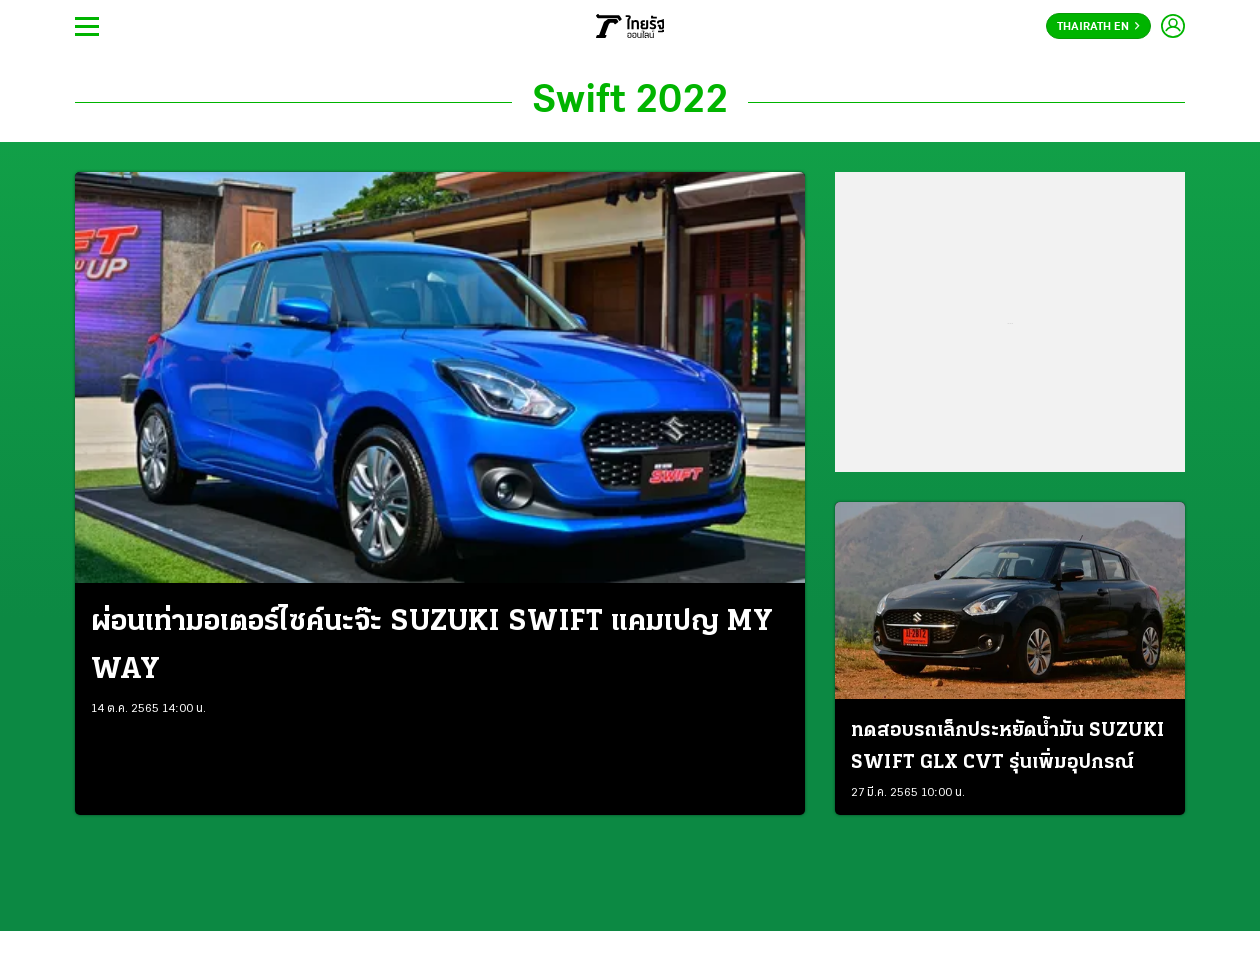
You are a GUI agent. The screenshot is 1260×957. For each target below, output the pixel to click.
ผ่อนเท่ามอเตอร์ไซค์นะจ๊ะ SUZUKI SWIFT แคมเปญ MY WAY (432, 646)
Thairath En (1098, 27)
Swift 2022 (630, 102)
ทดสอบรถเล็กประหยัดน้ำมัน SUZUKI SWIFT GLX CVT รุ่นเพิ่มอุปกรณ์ (1008, 747)
